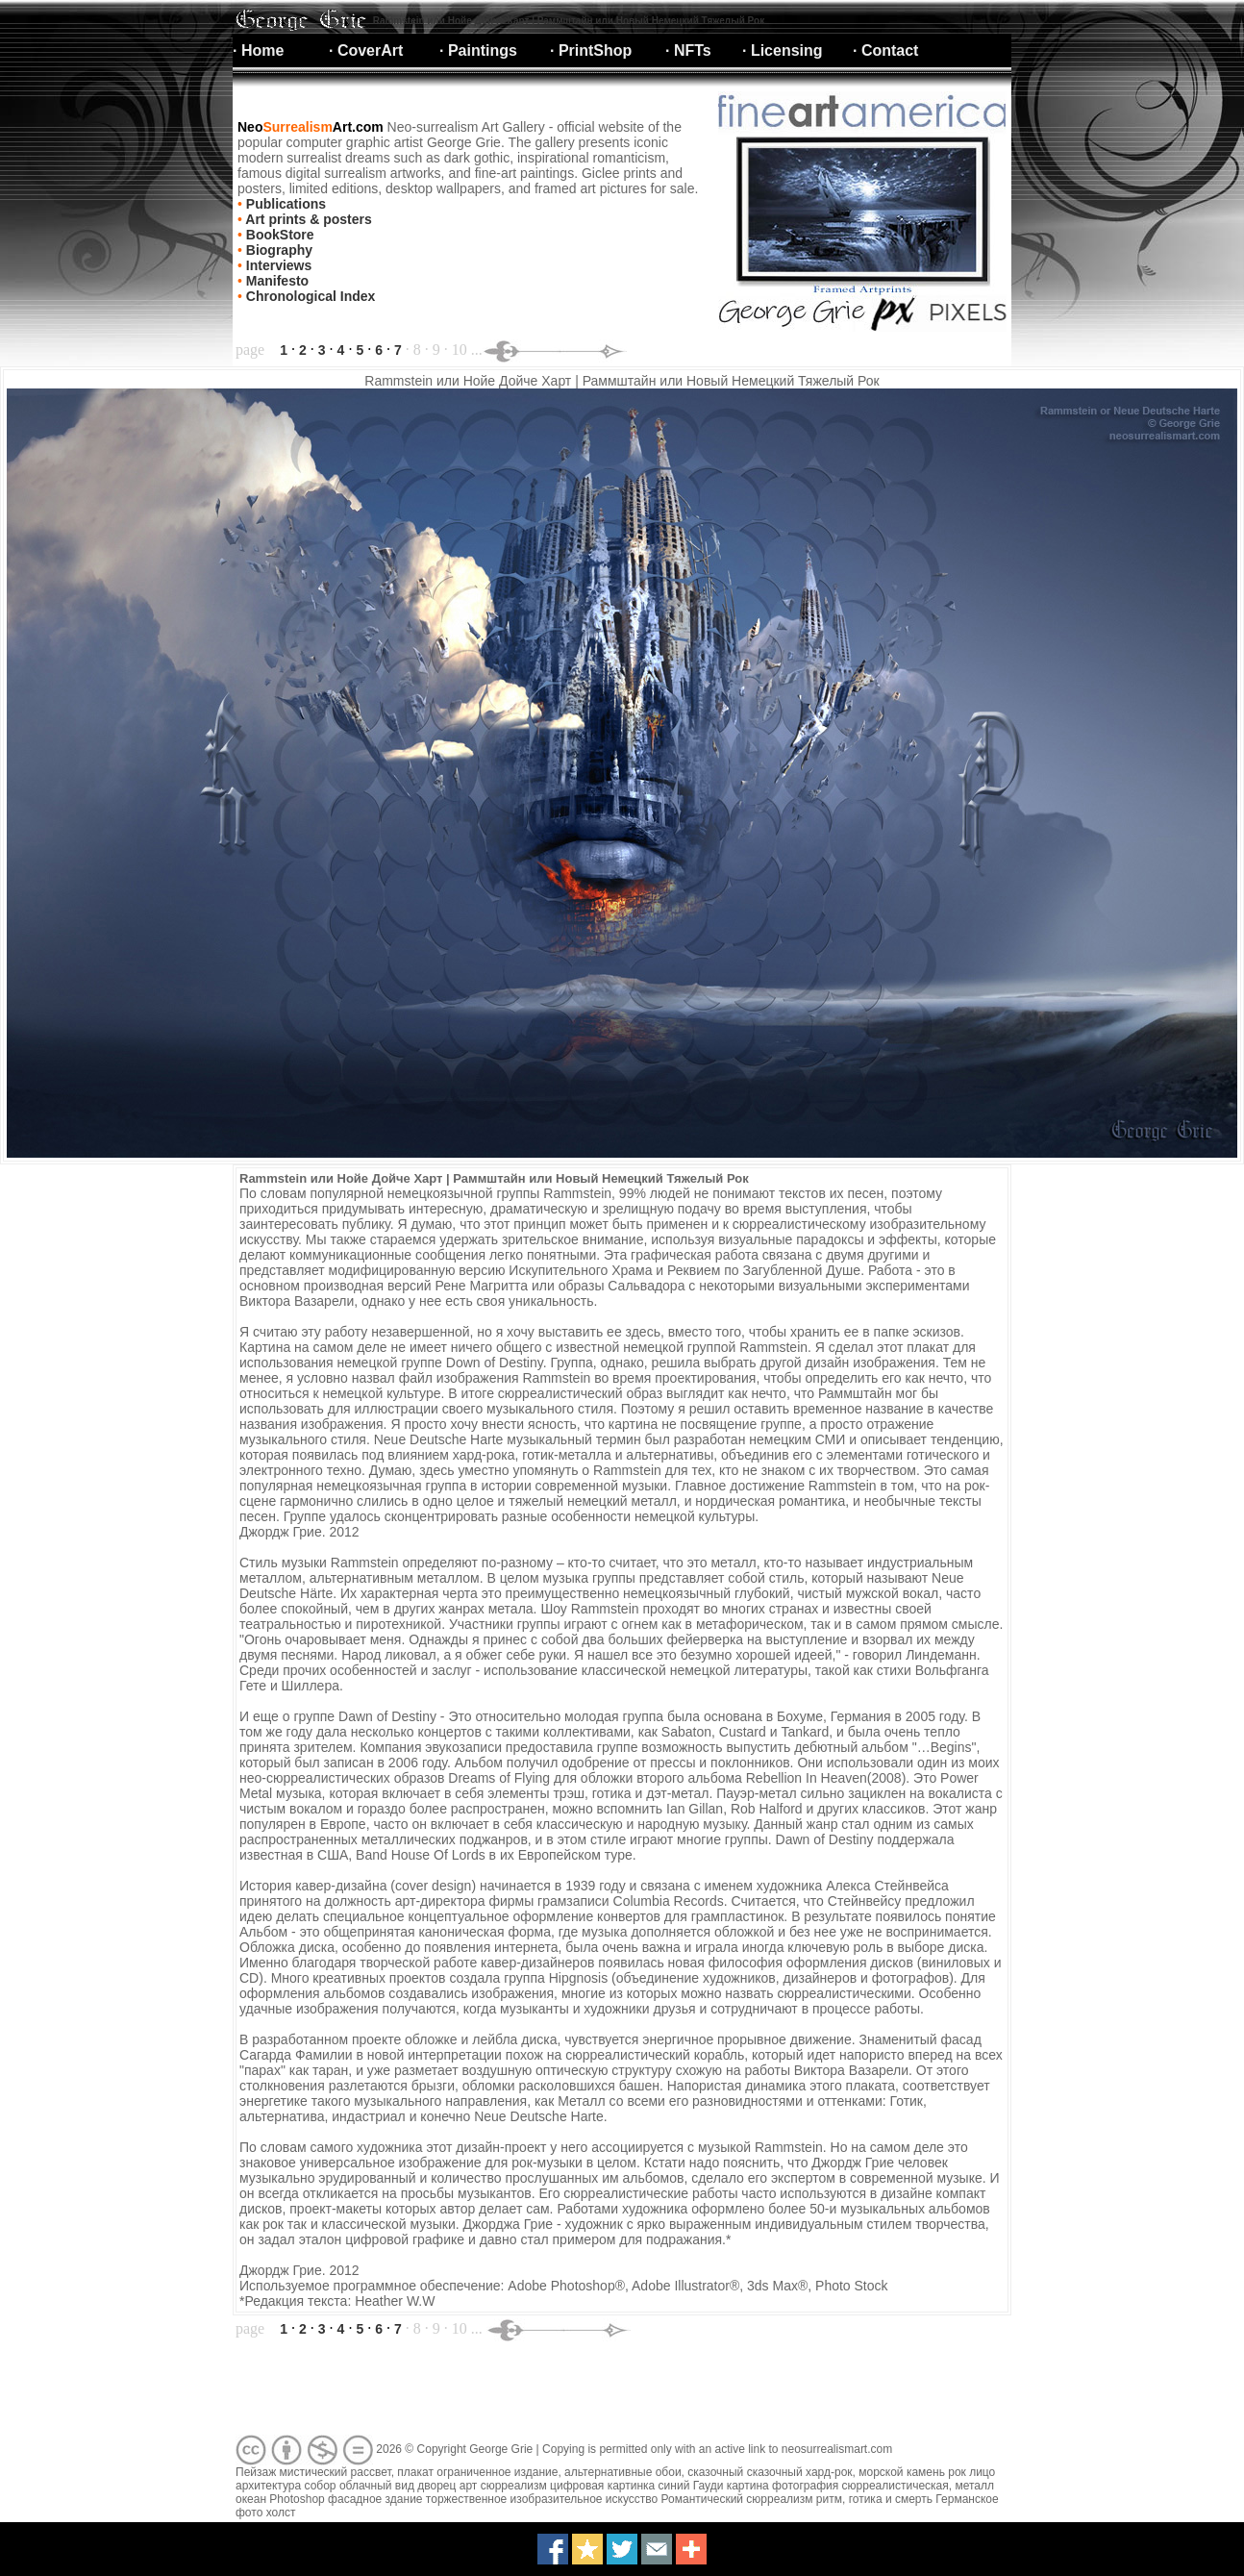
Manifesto (275, 280)
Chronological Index (308, 296)
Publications (284, 204)
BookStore (278, 234)
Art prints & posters (307, 219)
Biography (277, 250)
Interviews (276, 265)
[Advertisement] (583, 2388)
